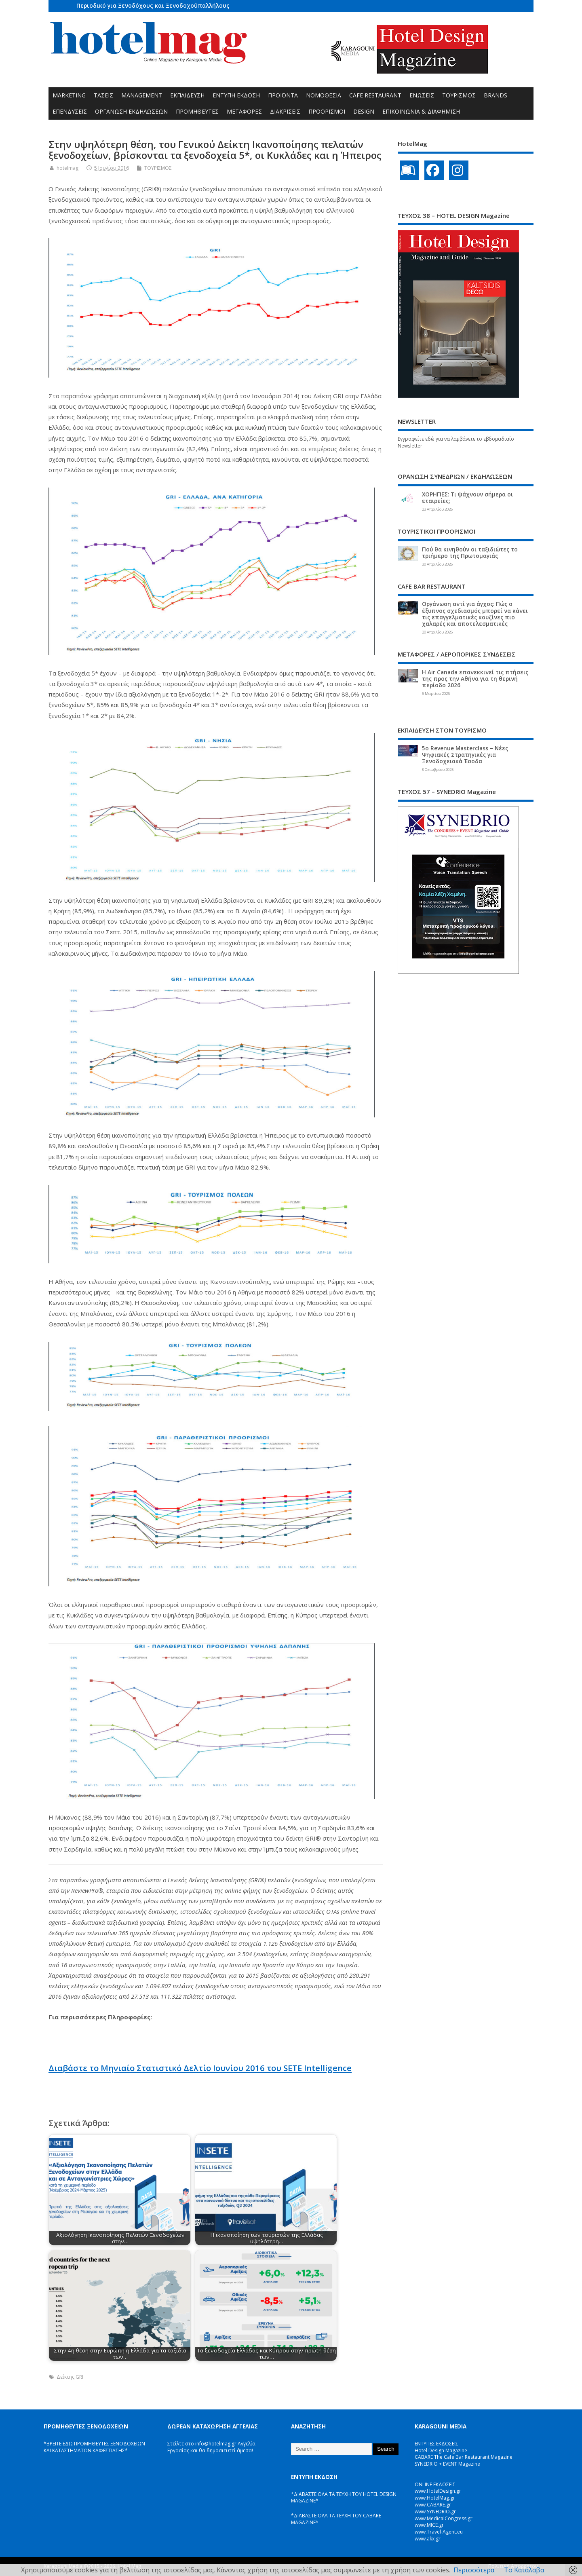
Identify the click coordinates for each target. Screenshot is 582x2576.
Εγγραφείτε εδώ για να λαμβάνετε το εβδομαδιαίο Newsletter (456, 442)
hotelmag (67, 168)
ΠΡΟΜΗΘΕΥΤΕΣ (197, 111)
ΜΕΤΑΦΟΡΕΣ (244, 111)
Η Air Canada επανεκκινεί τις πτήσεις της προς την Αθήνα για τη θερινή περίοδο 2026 (475, 679)
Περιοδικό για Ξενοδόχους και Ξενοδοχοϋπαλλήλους (153, 5)
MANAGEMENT (141, 95)
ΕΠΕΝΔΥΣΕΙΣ (70, 111)
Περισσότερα (473, 2569)
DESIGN (363, 111)
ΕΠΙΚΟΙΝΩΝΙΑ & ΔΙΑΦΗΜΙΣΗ (421, 111)
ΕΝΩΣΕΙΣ (421, 95)
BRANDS (495, 95)
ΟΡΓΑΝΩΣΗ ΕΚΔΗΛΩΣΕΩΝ (131, 111)
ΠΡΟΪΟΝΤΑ (283, 95)
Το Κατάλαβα (524, 2569)
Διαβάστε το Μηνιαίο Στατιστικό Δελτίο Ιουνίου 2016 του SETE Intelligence (200, 2067)
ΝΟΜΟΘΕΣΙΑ (323, 95)
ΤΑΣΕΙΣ (103, 95)
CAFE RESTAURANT (375, 95)
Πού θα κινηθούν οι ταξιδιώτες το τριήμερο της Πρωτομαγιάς (470, 553)
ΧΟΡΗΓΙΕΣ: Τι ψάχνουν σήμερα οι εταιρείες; (467, 498)
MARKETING (69, 95)
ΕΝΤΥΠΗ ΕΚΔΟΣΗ (236, 95)
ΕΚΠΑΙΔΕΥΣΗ (187, 95)
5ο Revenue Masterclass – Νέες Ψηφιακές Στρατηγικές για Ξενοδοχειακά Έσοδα (465, 755)
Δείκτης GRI (70, 2376)
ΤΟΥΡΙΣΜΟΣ (459, 95)
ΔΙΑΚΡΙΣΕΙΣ (285, 111)
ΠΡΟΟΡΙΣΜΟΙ (326, 111)
